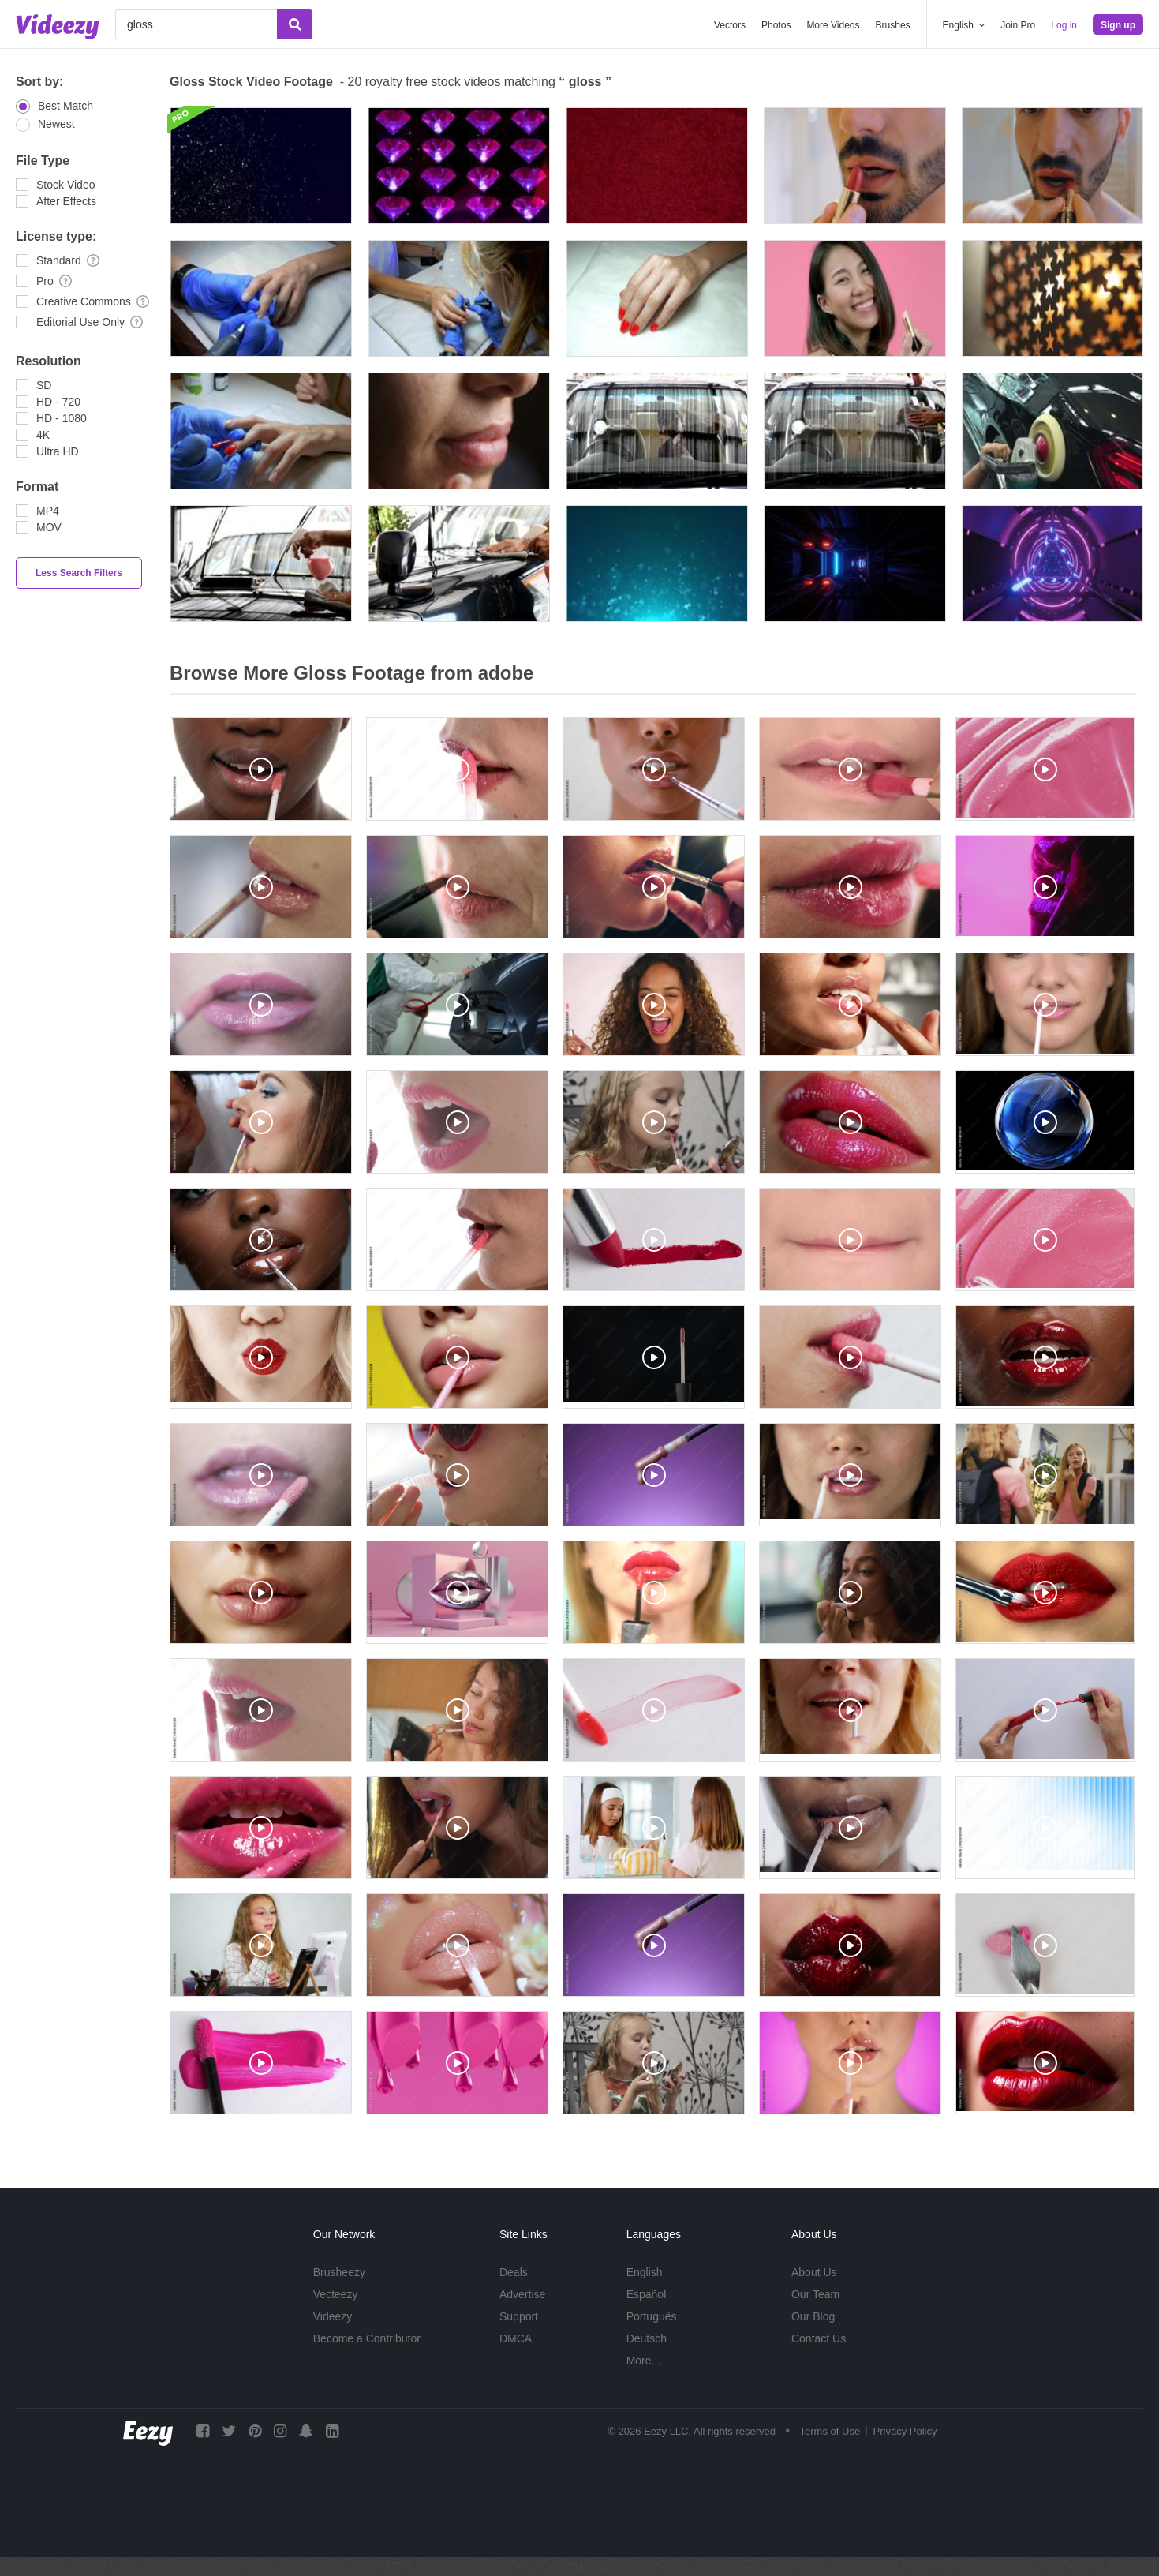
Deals (513, 2272)
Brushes (893, 25)
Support (518, 2316)
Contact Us (818, 2338)
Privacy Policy (905, 2431)
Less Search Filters (79, 572)
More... (643, 2360)
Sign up (1118, 25)
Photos (776, 25)
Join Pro (1017, 25)
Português (651, 2316)
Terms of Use (830, 2431)
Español (646, 2294)
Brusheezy (339, 2272)
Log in (1064, 25)
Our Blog (813, 2316)
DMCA (515, 2338)
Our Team (815, 2294)
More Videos (832, 25)
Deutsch (646, 2338)
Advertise (522, 2294)
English (644, 2272)
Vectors (730, 25)
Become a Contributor (367, 2338)
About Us (814, 2272)
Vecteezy (335, 2294)
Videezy (333, 2316)
